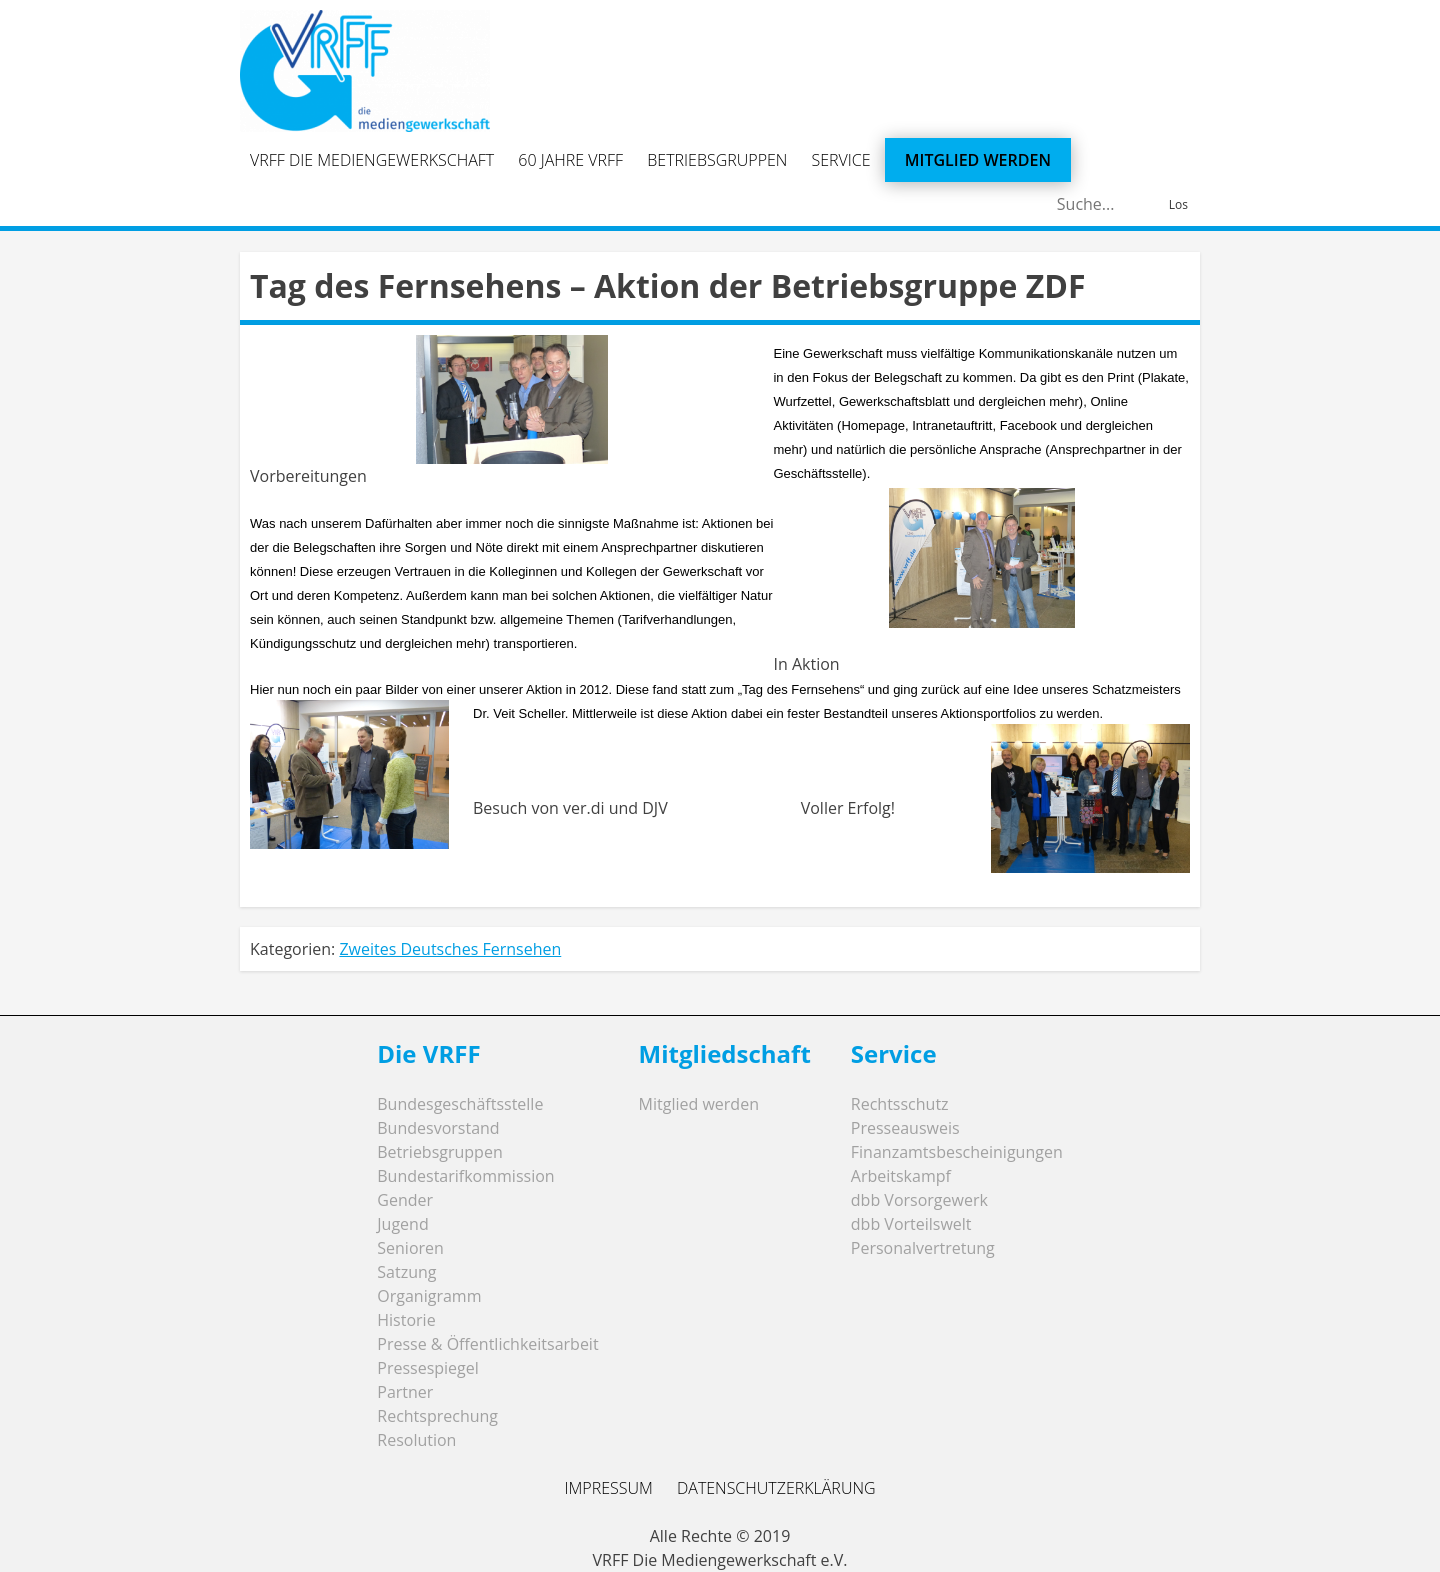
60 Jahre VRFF (570, 160)
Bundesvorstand (438, 1128)
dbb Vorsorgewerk (919, 1200)
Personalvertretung (923, 1248)
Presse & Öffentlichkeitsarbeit (487, 1344)
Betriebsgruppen (717, 160)
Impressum (608, 1488)
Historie (406, 1320)
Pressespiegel (428, 1368)
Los (1178, 204)
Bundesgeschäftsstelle (460, 1104)
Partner (405, 1392)
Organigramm (429, 1296)
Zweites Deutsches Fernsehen (450, 949)
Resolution (416, 1440)
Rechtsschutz (900, 1104)
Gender (405, 1200)
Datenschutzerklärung (776, 1488)
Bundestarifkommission (465, 1176)
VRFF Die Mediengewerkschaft (372, 160)
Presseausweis (905, 1128)
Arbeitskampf (901, 1176)
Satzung (406, 1272)
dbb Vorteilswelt (911, 1224)
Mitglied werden (978, 160)
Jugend (402, 1224)
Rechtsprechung (437, 1416)
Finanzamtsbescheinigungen (957, 1152)
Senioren (410, 1248)
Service (841, 160)
